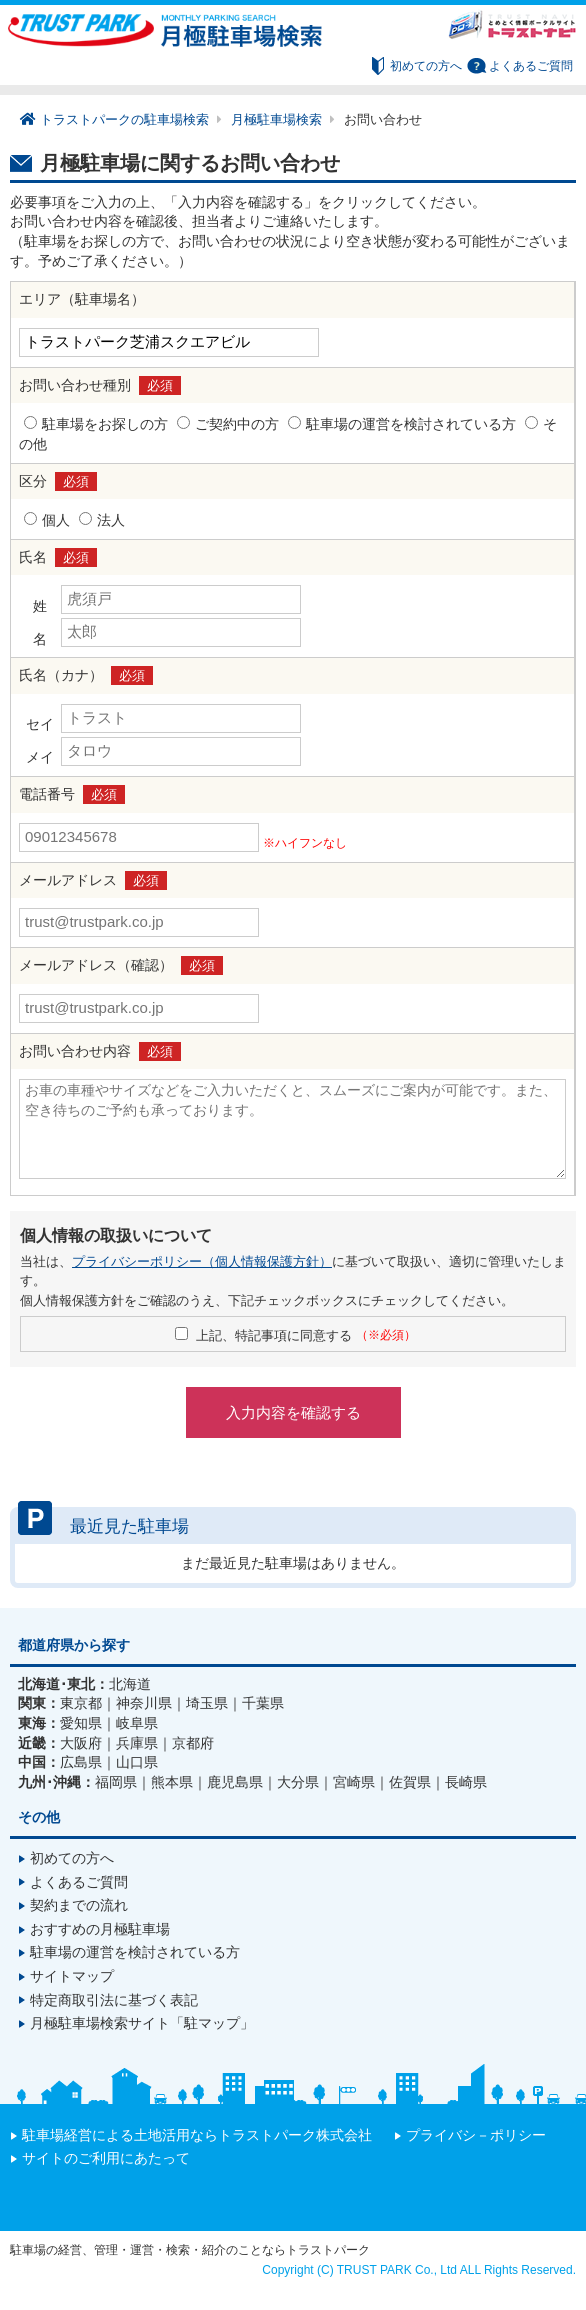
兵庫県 (137, 1743)
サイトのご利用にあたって (106, 2158)
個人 (56, 520)
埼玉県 (207, 1703)
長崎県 (466, 1782)
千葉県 (263, 1703)
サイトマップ (72, 1976)
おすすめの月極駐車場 (100, 1929)
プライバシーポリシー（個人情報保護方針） (202, 1261)
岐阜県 (137, 1723)
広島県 (81, 1762)
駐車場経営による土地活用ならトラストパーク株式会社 (197, 2135)
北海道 (130, 1684)
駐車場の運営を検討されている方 (411, 424)
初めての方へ (426, 66)
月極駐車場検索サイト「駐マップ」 (142, 2023)
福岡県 (116, 1782)
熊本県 (172, 1782)
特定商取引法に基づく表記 (114, 2000)
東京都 (81, 1703)
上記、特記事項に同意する (306, 1335)
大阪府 (81, 1743)
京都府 (193, 1743)
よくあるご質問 (531, 66)
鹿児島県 (235, 1782)
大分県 (298, 1782)
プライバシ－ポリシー (476, 2135)
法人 (111, 520)
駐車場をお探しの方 (105, 424)
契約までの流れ (79, 1905)
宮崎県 (354, 1782)
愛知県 (81, 1723)
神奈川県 (144, 1703)
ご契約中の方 (237, 424)
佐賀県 (410, 1782)
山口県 (137, 1762)
